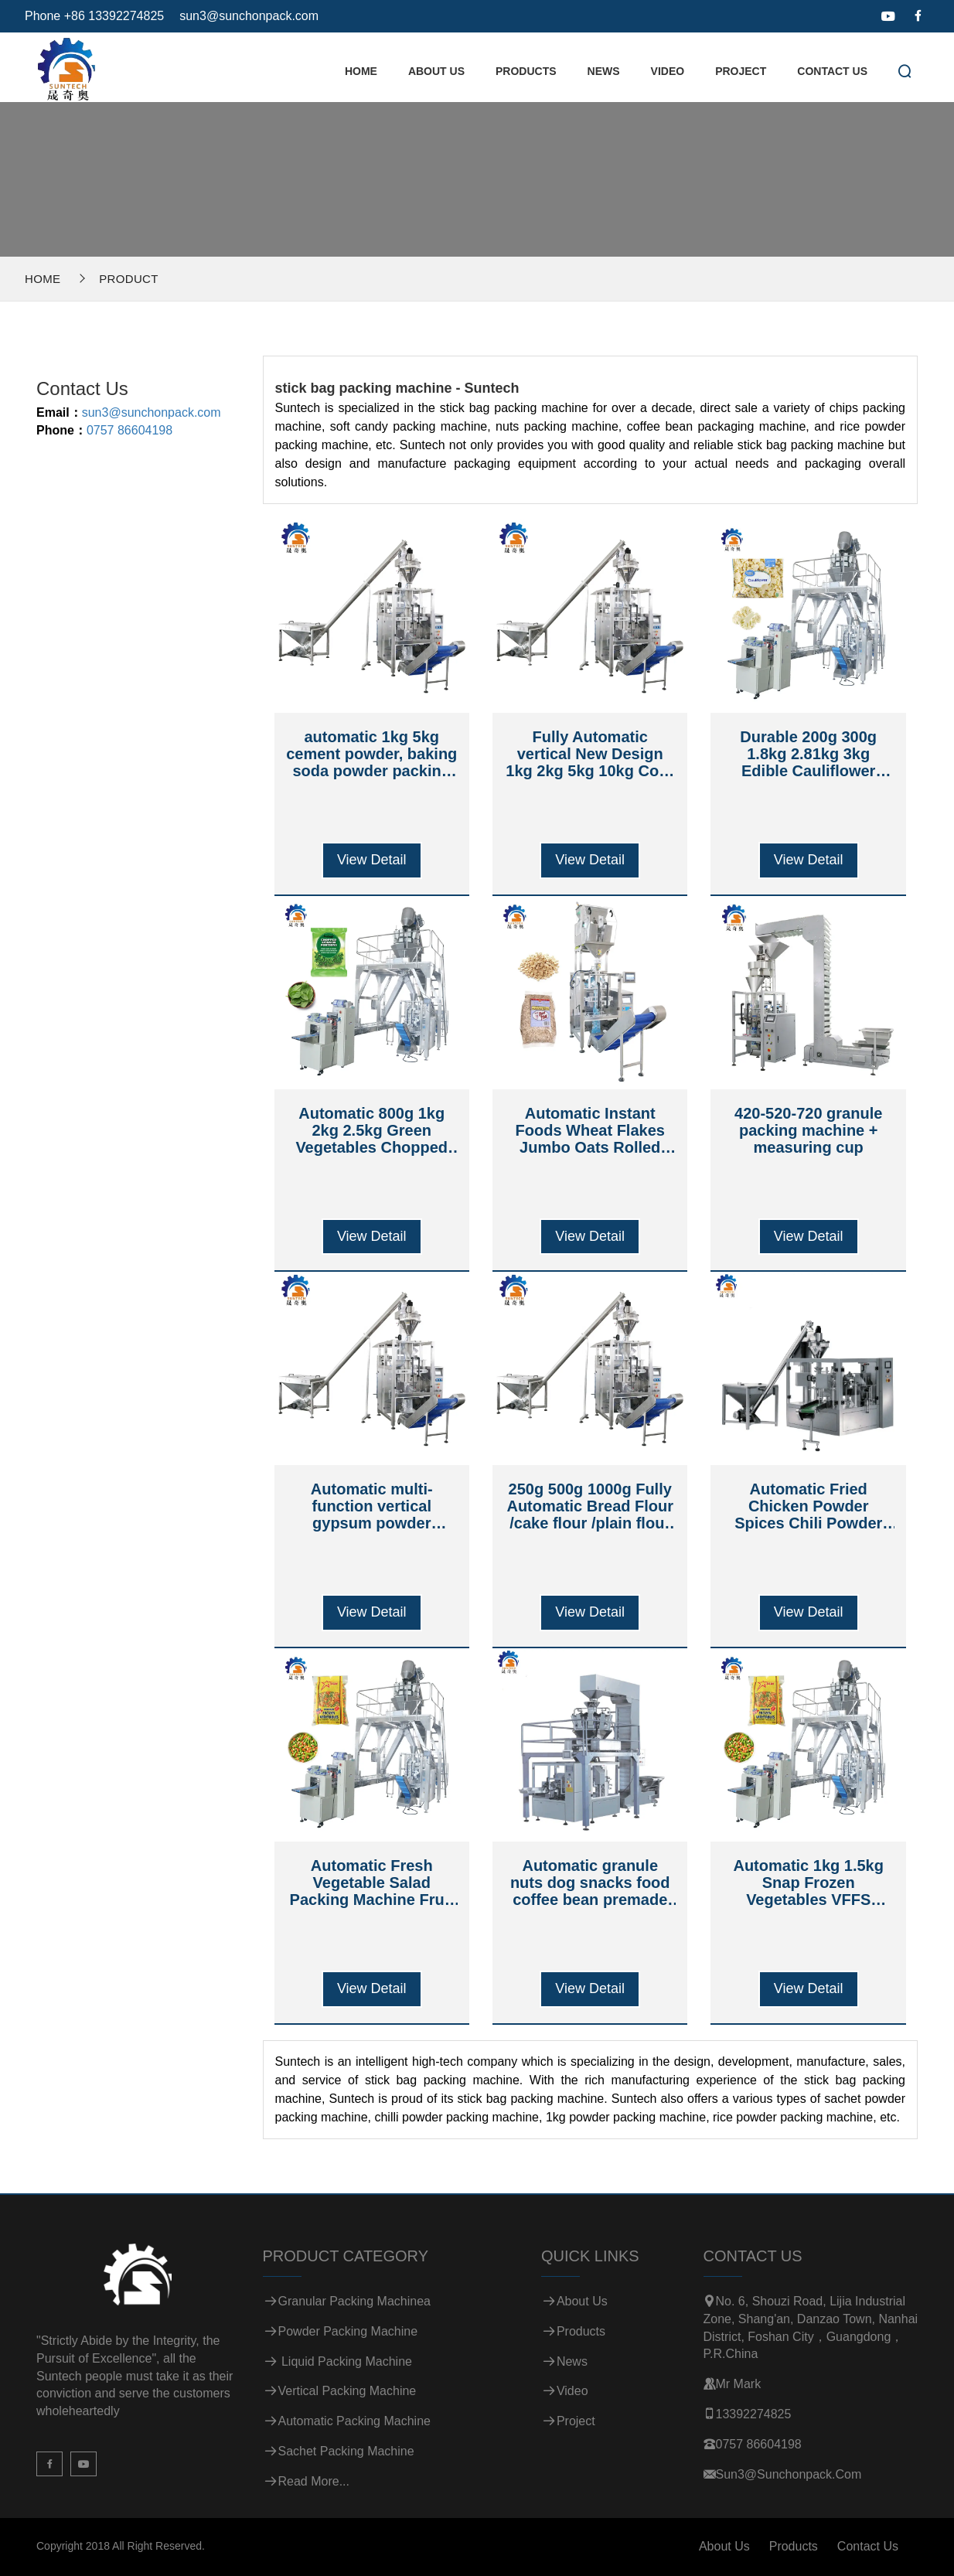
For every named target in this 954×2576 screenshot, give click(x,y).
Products (526, 71)
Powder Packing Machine (348, 2331)
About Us (436, 71)
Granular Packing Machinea (354, 2301)
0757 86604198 (129, 430)
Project (740, 71)
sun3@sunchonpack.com (249, 15)
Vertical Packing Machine (347, 2390)
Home (361, 71)
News (604, 71)
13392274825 (754, 2414)
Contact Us (832, 71)
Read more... (313, 2481)
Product (128, 278)
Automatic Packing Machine (354, 2421)
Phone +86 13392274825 (94, 15)
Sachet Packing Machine (346, 2451)
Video (668, 71)
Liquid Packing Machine (345, 2361)
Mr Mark (738, 2383)
